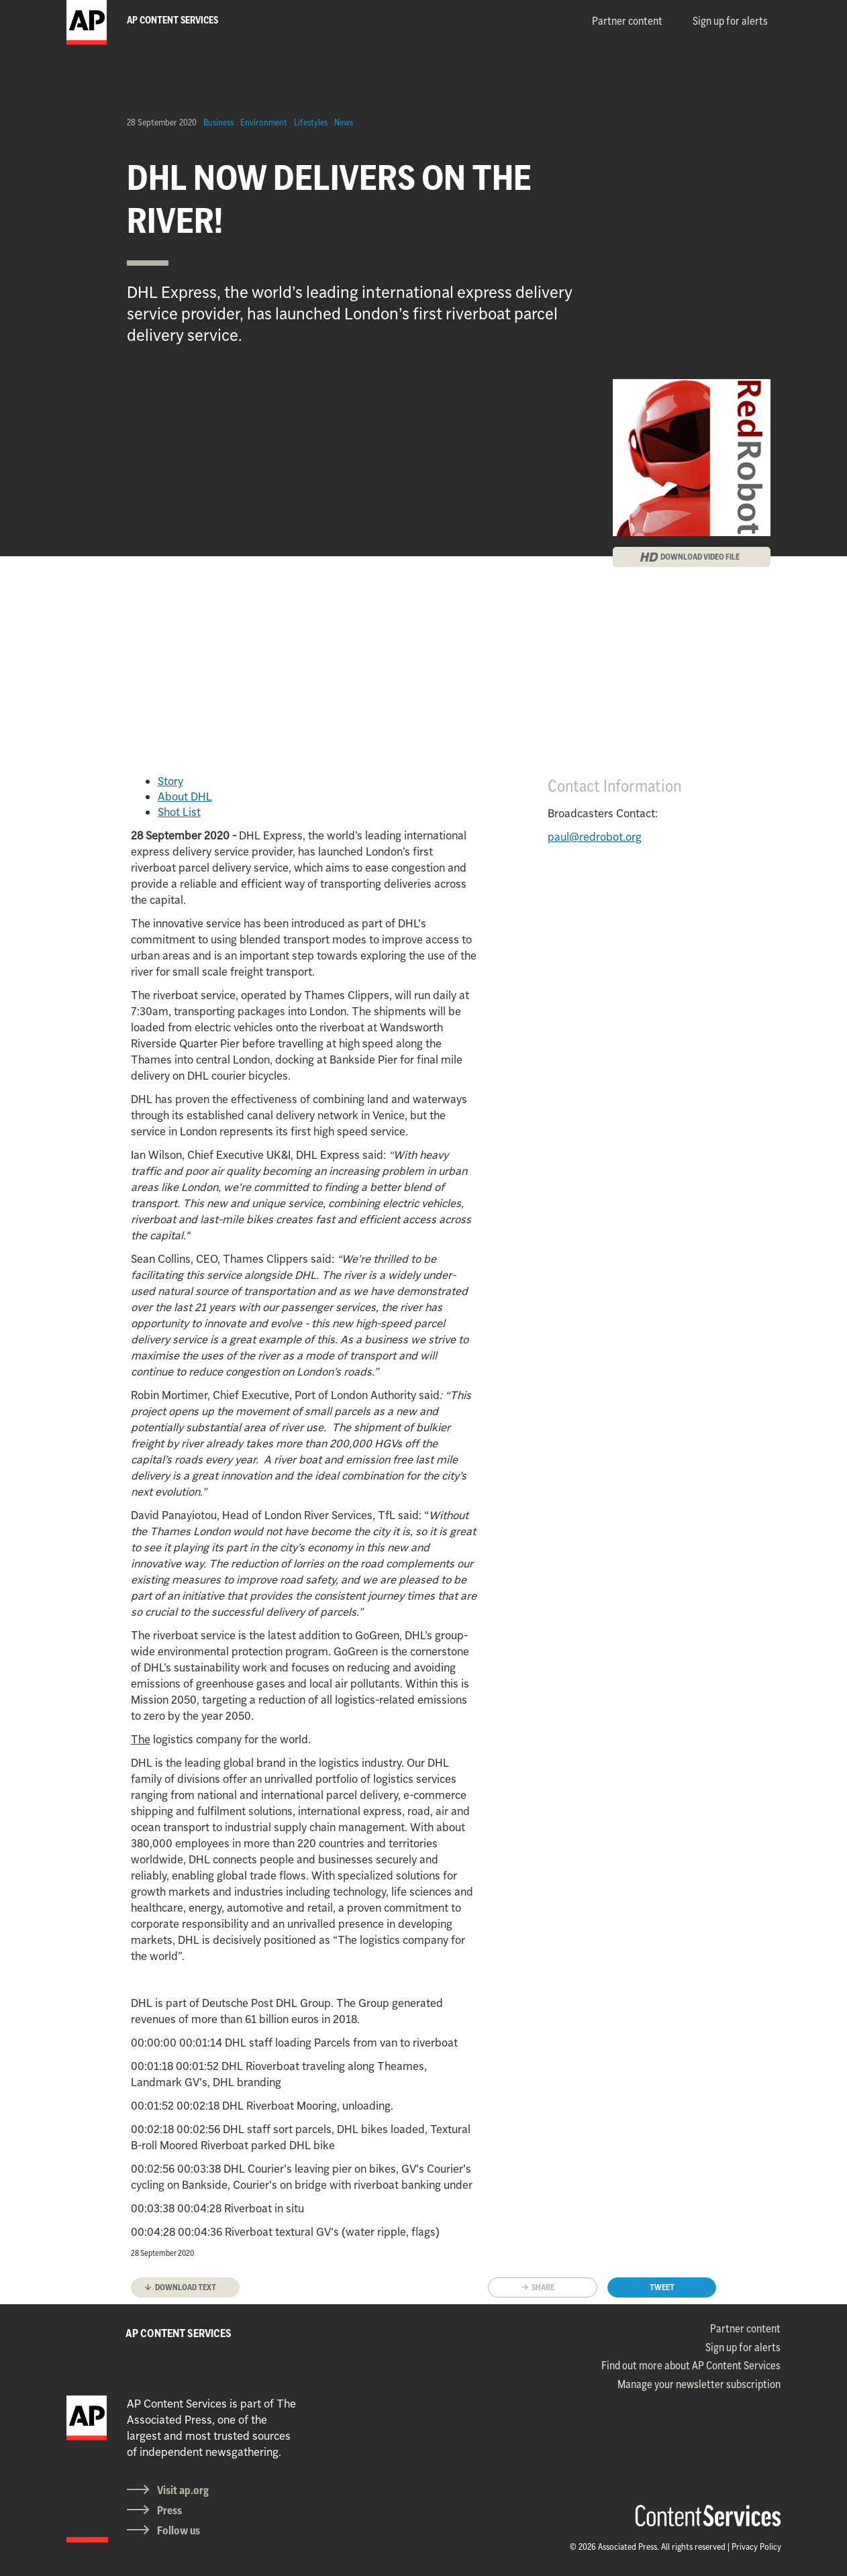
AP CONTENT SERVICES (179, 2333)
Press (169, 2510)
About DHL (185, 796)
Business (218, 122)
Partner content (627, 20)
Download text (185, 2287)
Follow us (178, 2530)
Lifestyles (311, 122)
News (343, 122)
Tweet (662, 2287)
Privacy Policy (756, 2546)
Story (170, 781)
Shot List (179, 812)
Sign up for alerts (730, 20)
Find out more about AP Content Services (691, 2365)
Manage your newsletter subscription (699, 2384)
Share (543, 2287)
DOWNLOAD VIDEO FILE (700, 556)
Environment (263, 122)
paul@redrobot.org (595, 836)
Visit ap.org (183, 2490)
